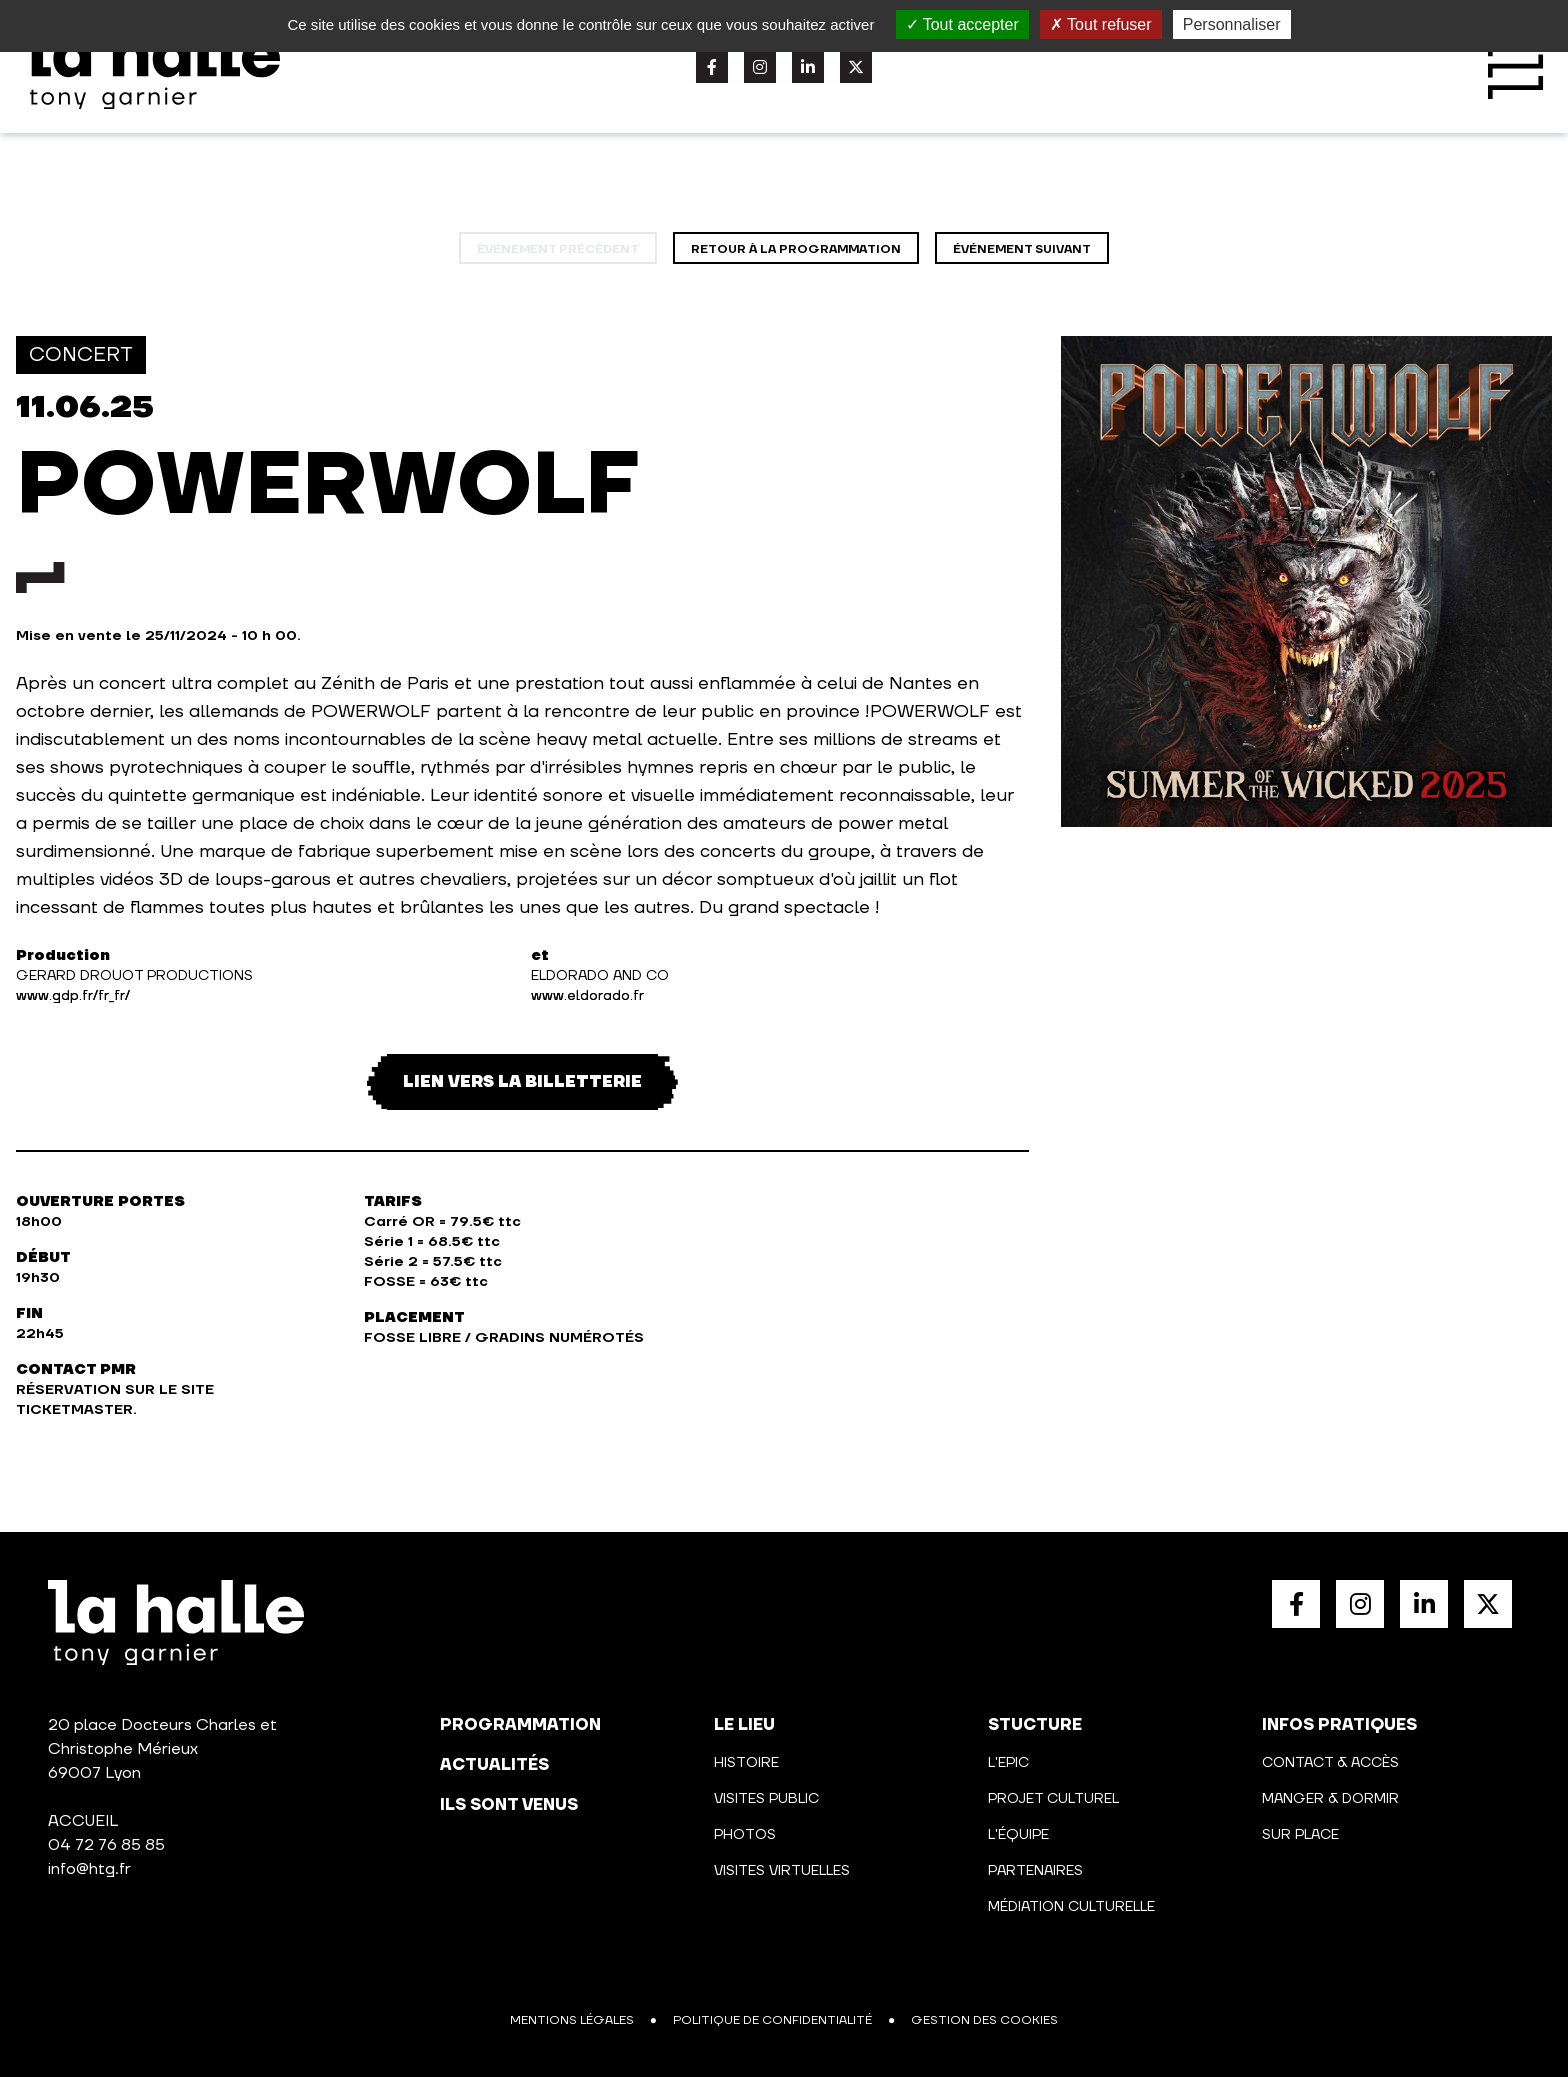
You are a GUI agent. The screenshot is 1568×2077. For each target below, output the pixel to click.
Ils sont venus (509, 1805)
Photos (745, 1835)
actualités (494, 1765)
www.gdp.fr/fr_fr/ (73, 996)
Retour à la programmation (796, 249)
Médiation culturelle (1071, 1907)
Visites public (766, 1799)
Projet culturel (1053, 1799)
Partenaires (1035, 1871)
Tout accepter (962, 24)
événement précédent (558, 249)
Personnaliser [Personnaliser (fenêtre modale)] (1232, 24)
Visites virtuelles (782, 1871)
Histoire (746, 1763)
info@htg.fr (89, 1869)
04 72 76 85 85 (106, 1845)
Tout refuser (1101, 24)
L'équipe (1018, 1835)
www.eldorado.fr (587, 996)
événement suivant (1022, 249)
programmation (520, 1725)
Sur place (1300, 1835)
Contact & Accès (1330, 1763)
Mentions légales (572, 2020)
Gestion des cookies (984, 2020)
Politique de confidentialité (772, 2020)
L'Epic (1008, 1763)
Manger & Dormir (1330, 1799)
